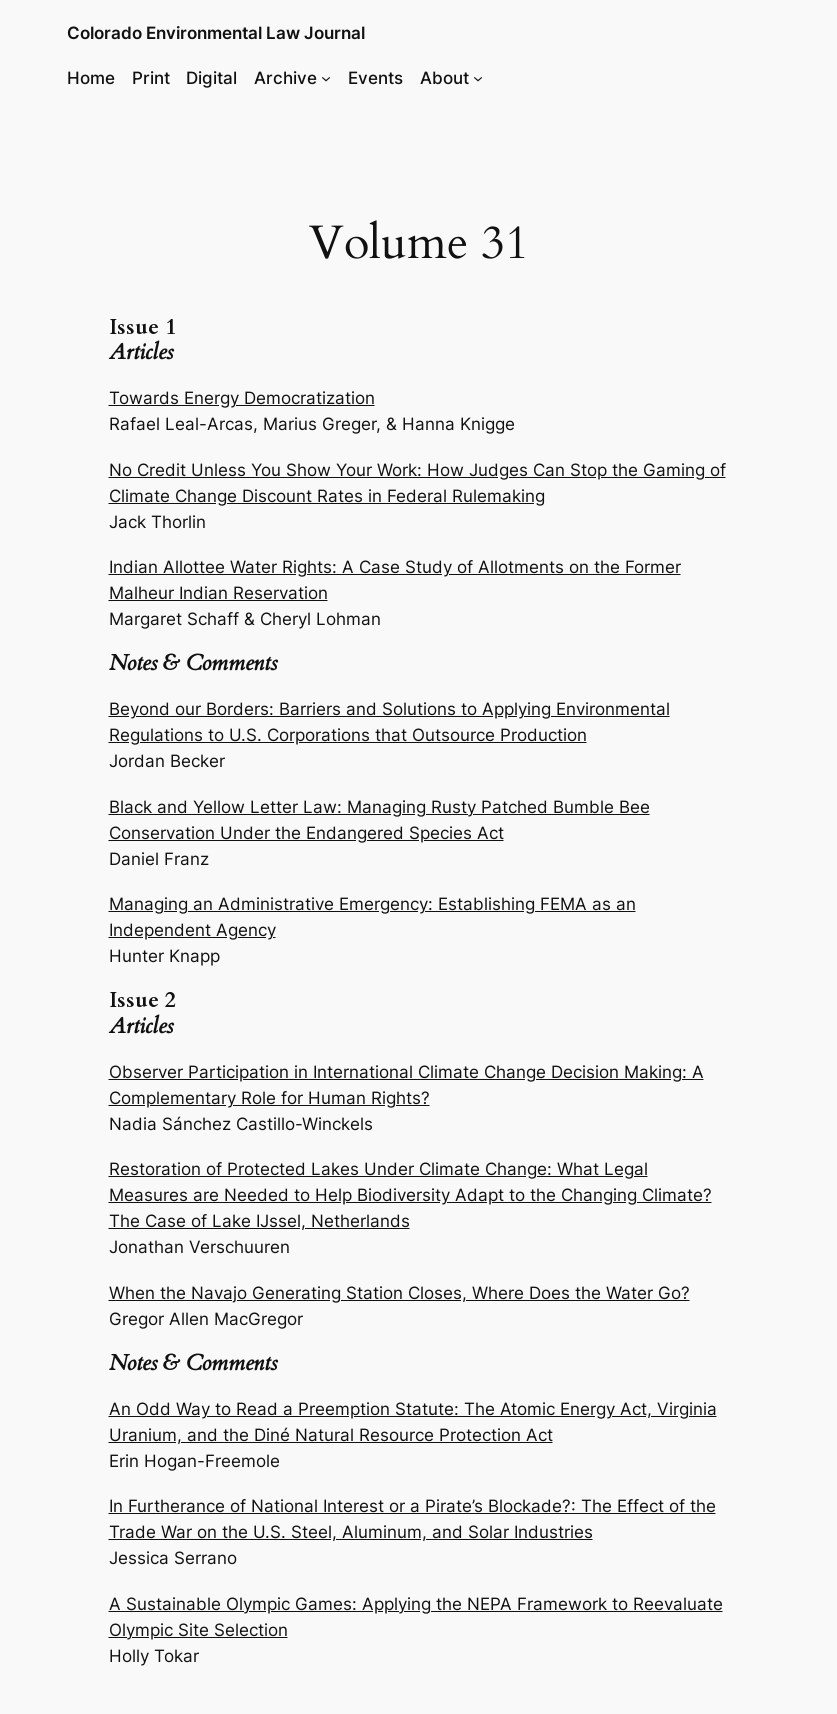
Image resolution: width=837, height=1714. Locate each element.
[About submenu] (478, 78)
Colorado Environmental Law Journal (216, 33)
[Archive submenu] (326, 78)
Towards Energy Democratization (242, 398)
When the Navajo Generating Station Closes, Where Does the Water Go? (399, 1293)
